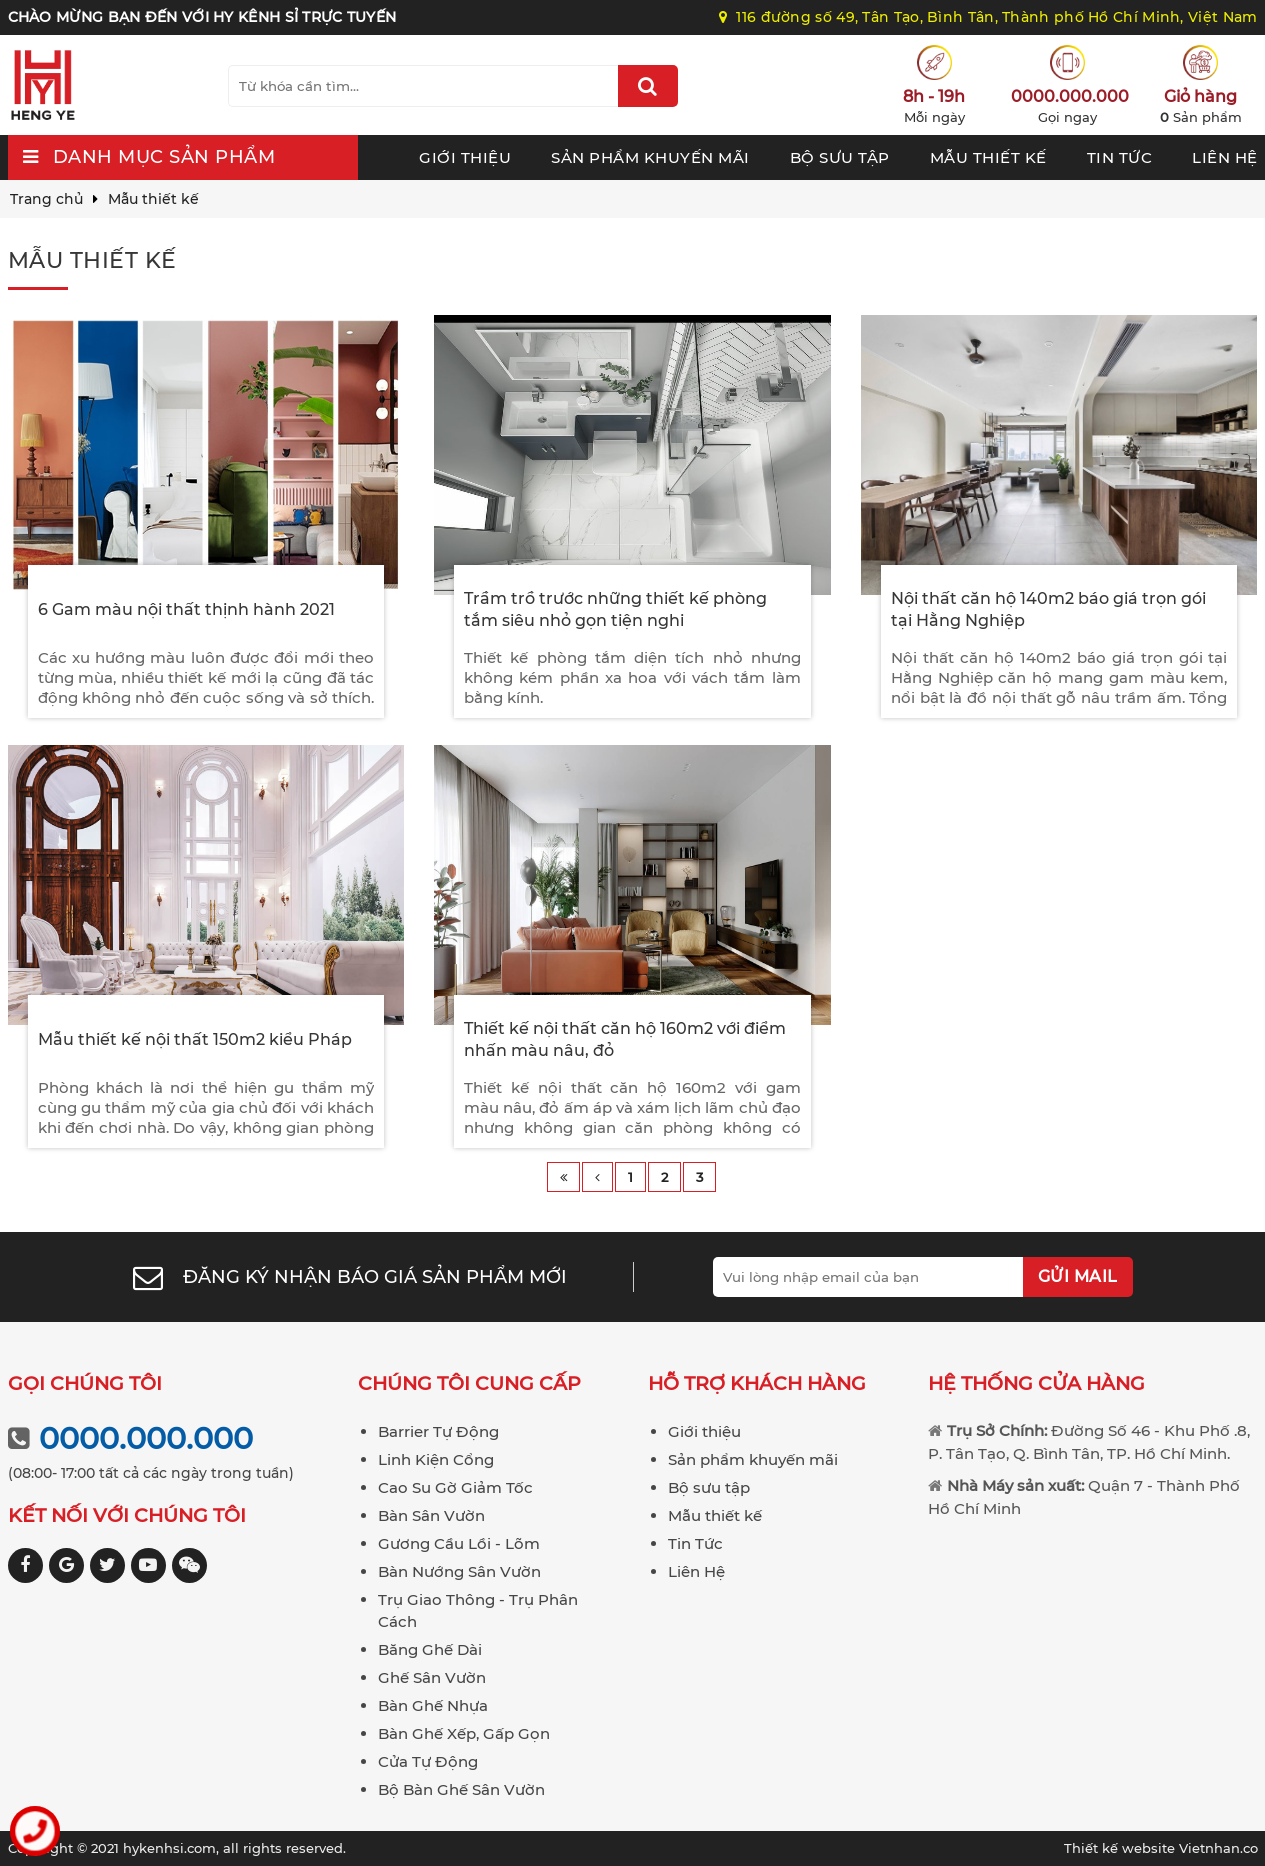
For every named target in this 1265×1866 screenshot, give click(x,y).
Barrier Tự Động (438, 1431)
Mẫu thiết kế (988, 157)
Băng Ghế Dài (430, 1649)
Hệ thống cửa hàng (1036, 1383)
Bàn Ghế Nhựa (433, 1705)
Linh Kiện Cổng (436, 1459)
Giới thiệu (465, 157)
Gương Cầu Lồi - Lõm (459, 1543)
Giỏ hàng (1200, 96)
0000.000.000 (1067, 96)
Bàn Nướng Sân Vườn (459, 1571)
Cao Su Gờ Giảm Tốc (455, 1487)
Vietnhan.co (1161, 1848)
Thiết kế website (1121, 1848)
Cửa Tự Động (428, 1761)
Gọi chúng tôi (85, 1383)
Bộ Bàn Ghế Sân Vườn (461, 1789)
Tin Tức (1120, 157)
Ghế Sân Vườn (432, 1677)
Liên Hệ (1225, 157)
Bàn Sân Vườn (431, 1515)
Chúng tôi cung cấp (469, 1383)
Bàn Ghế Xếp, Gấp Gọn (464, 1733)
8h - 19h (934, 96)
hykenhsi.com (169, 1848)
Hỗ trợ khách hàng (757, 1383)
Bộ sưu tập (840, 157)
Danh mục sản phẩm (164, 157)
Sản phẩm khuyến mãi (650, 157)
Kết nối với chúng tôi (127, 1515)
